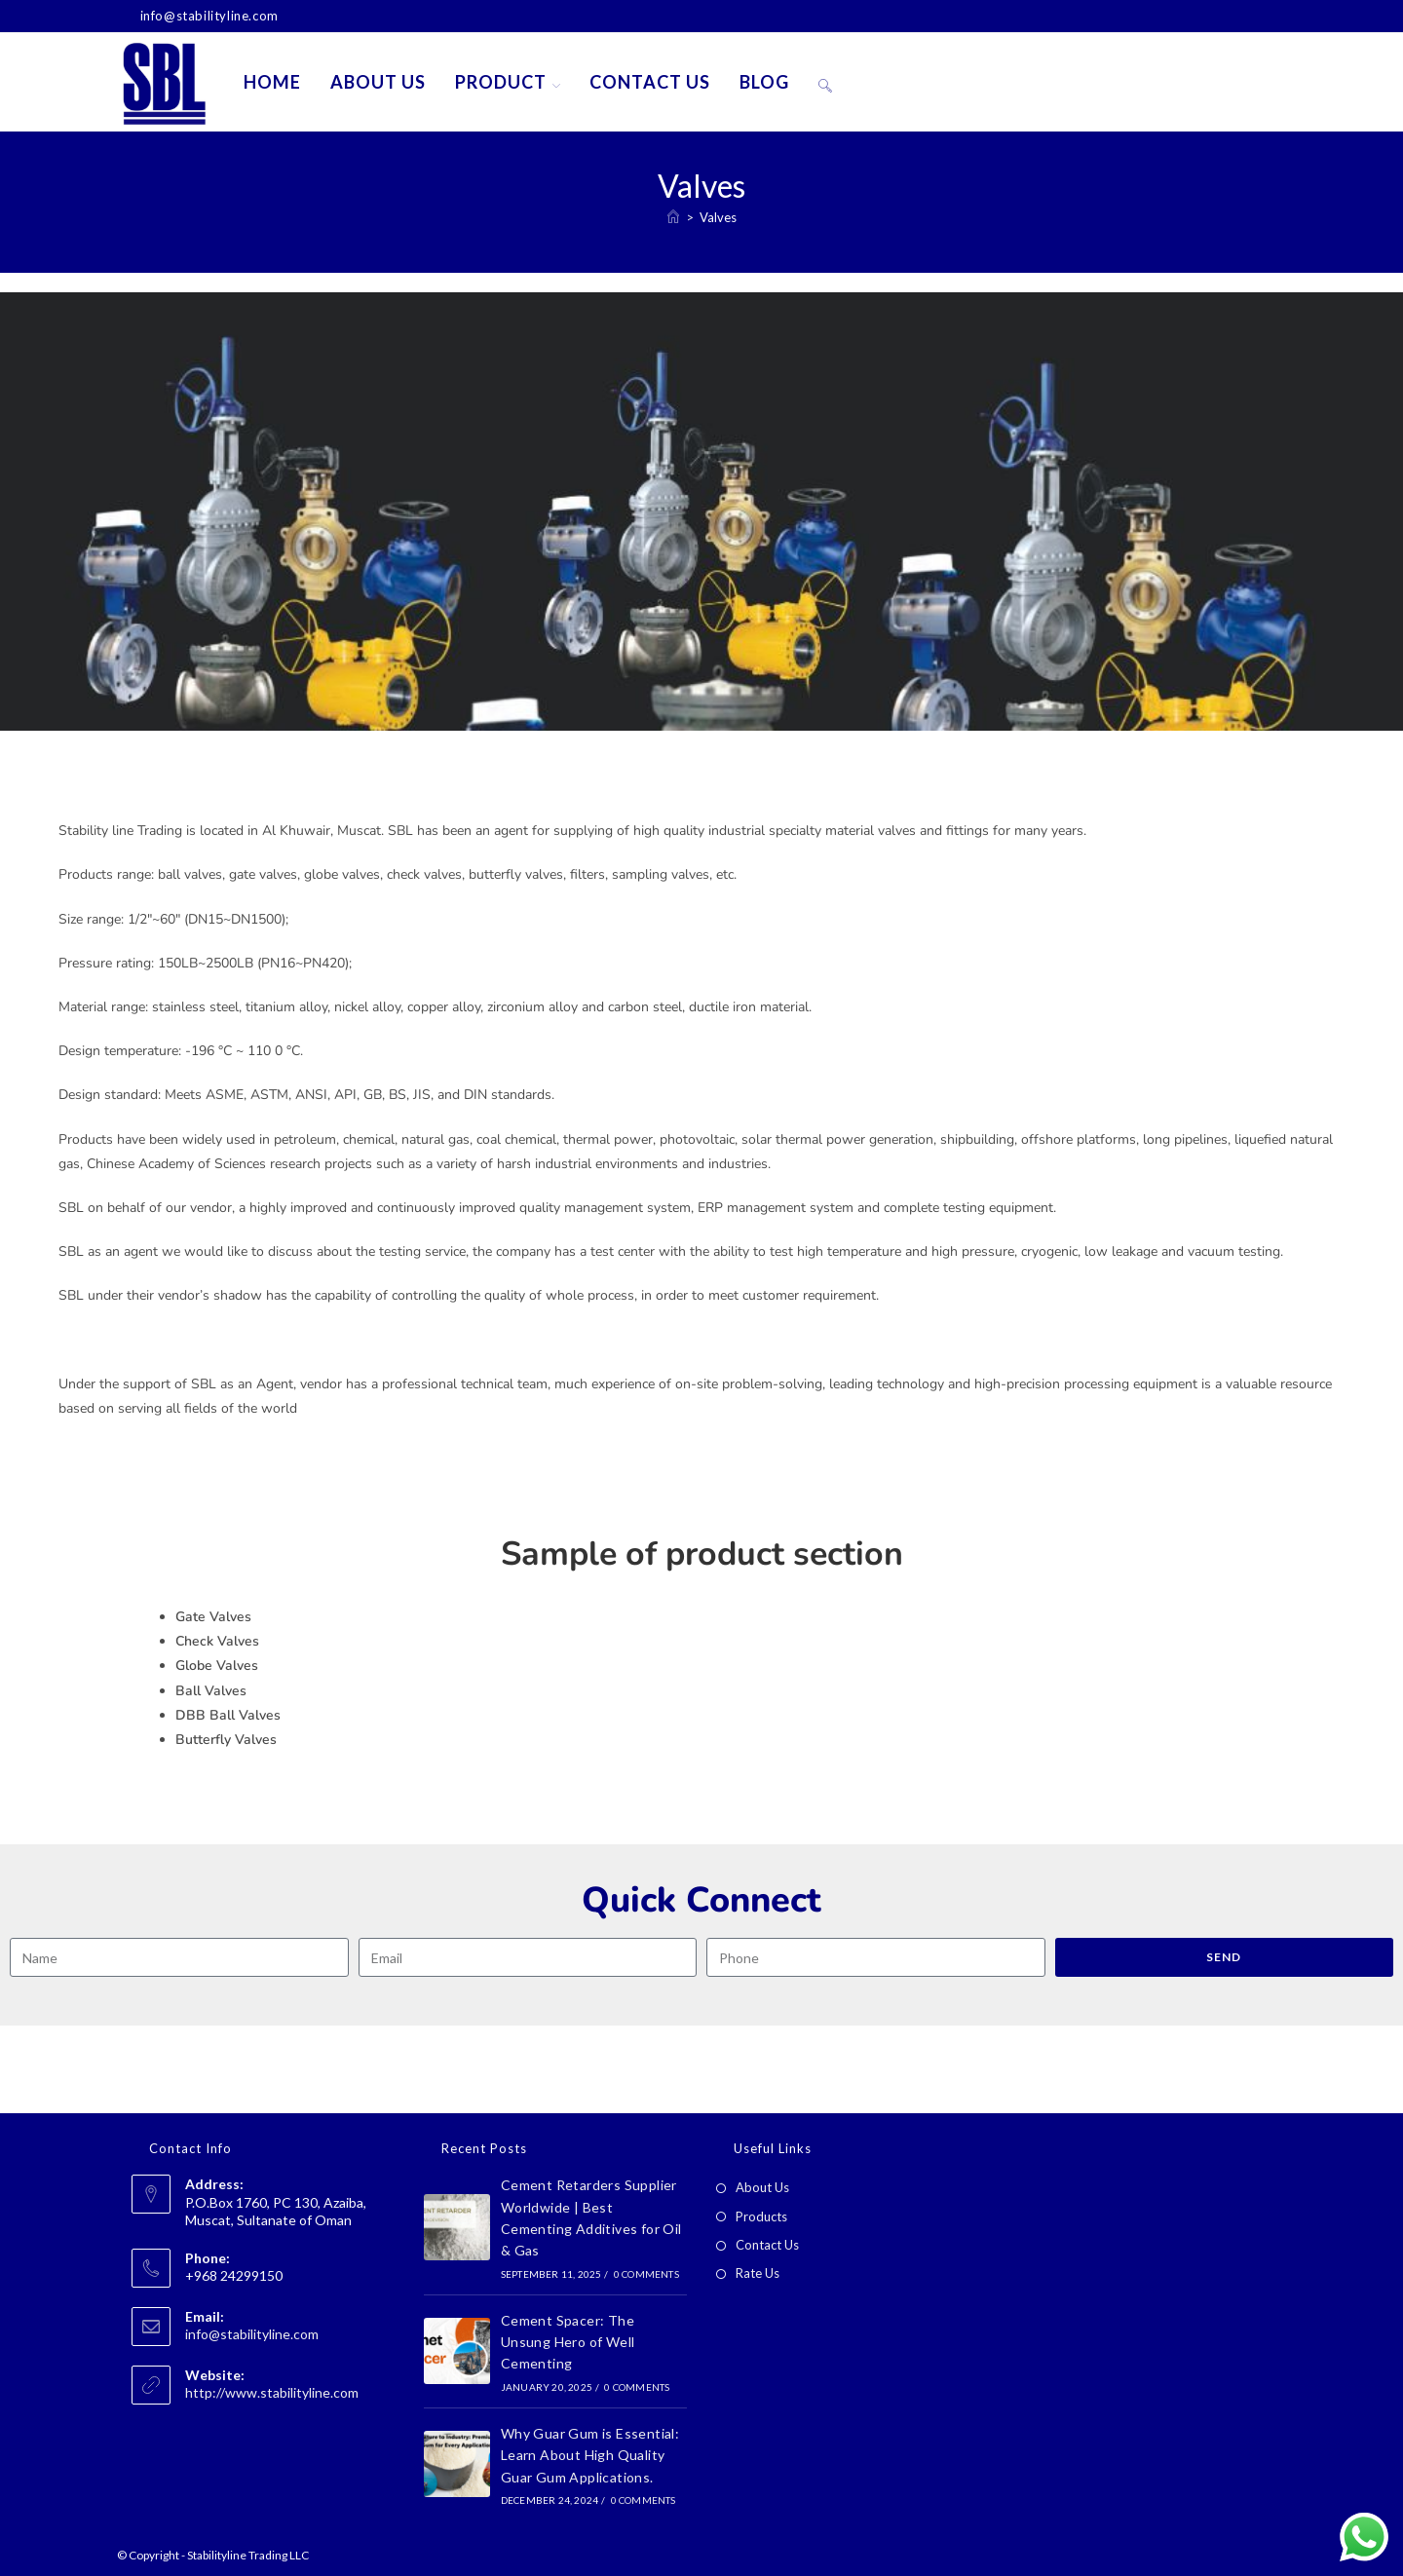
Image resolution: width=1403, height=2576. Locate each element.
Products (761, 2216)
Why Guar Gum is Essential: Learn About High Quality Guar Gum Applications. (590, 2455)
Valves (718, 217)
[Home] (673, 217)
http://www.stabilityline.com (272, 2392)
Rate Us (757, 2273)
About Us (762, 2187)
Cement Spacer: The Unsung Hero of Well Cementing (568, 2342)
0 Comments (646, 2274)
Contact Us (767, 2245)
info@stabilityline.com (252, 2334)
